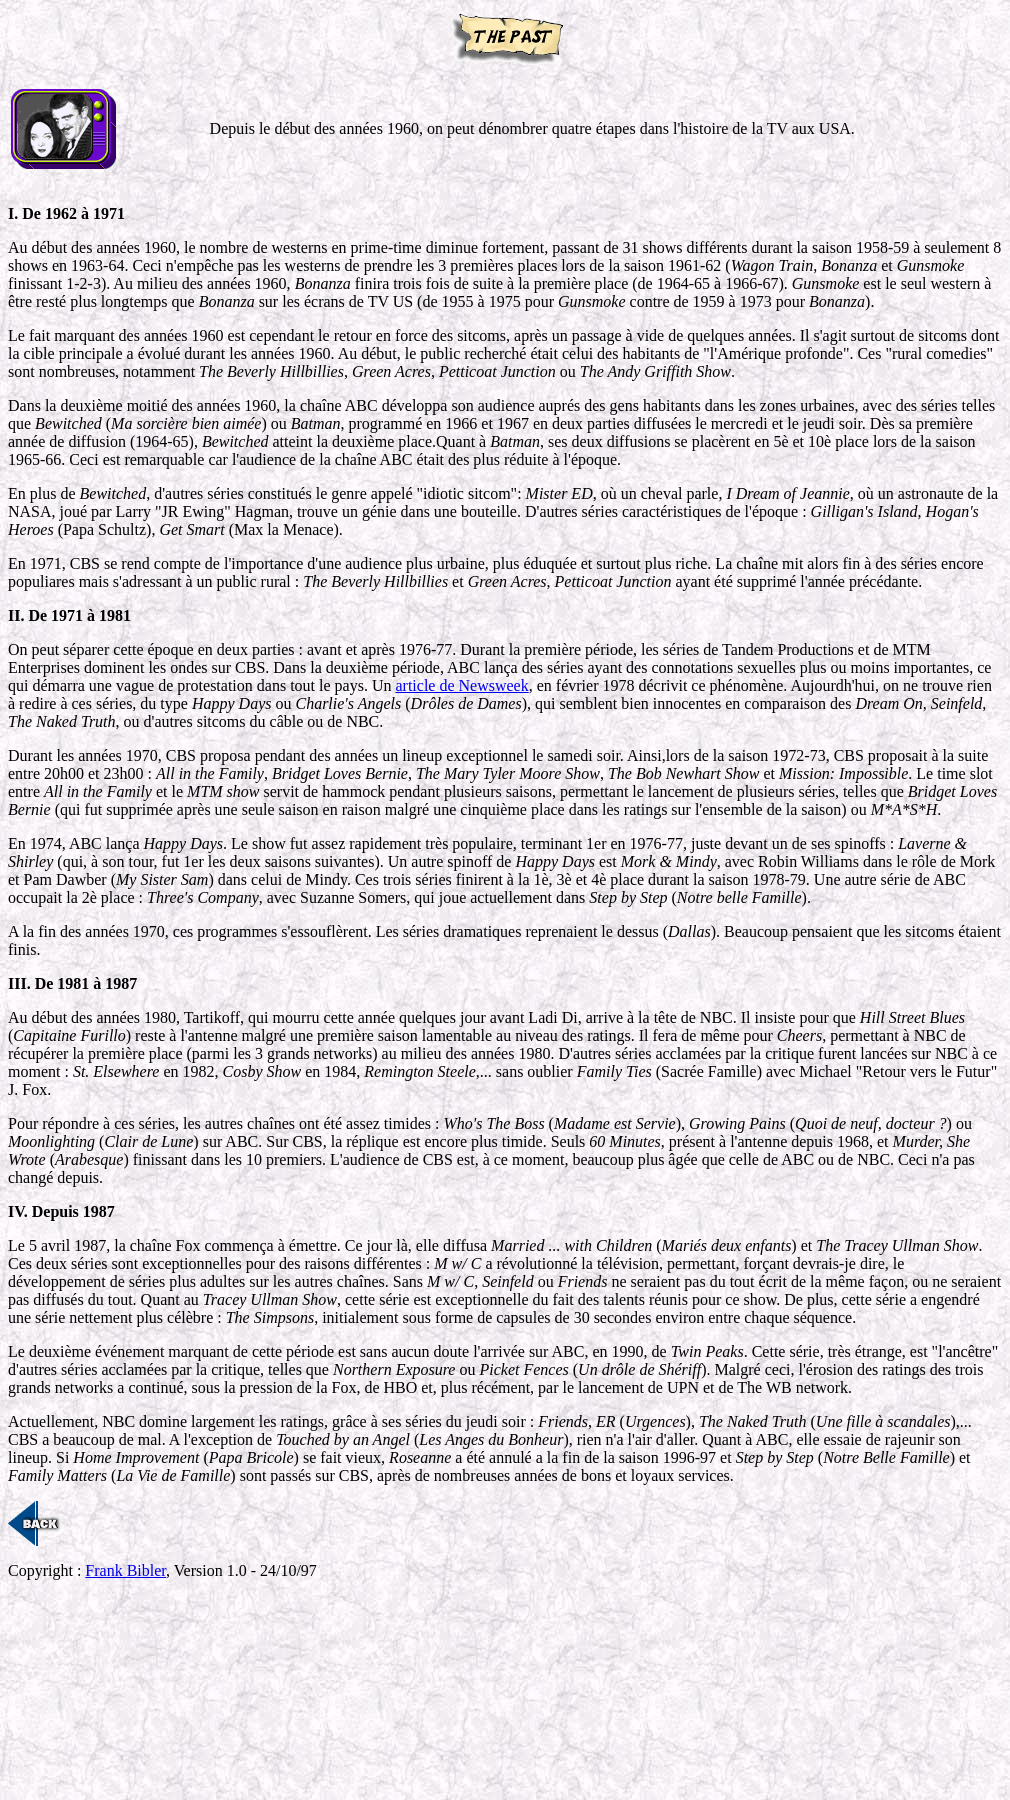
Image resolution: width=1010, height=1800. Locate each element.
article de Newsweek (461, 685)
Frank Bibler (125, 1570)
